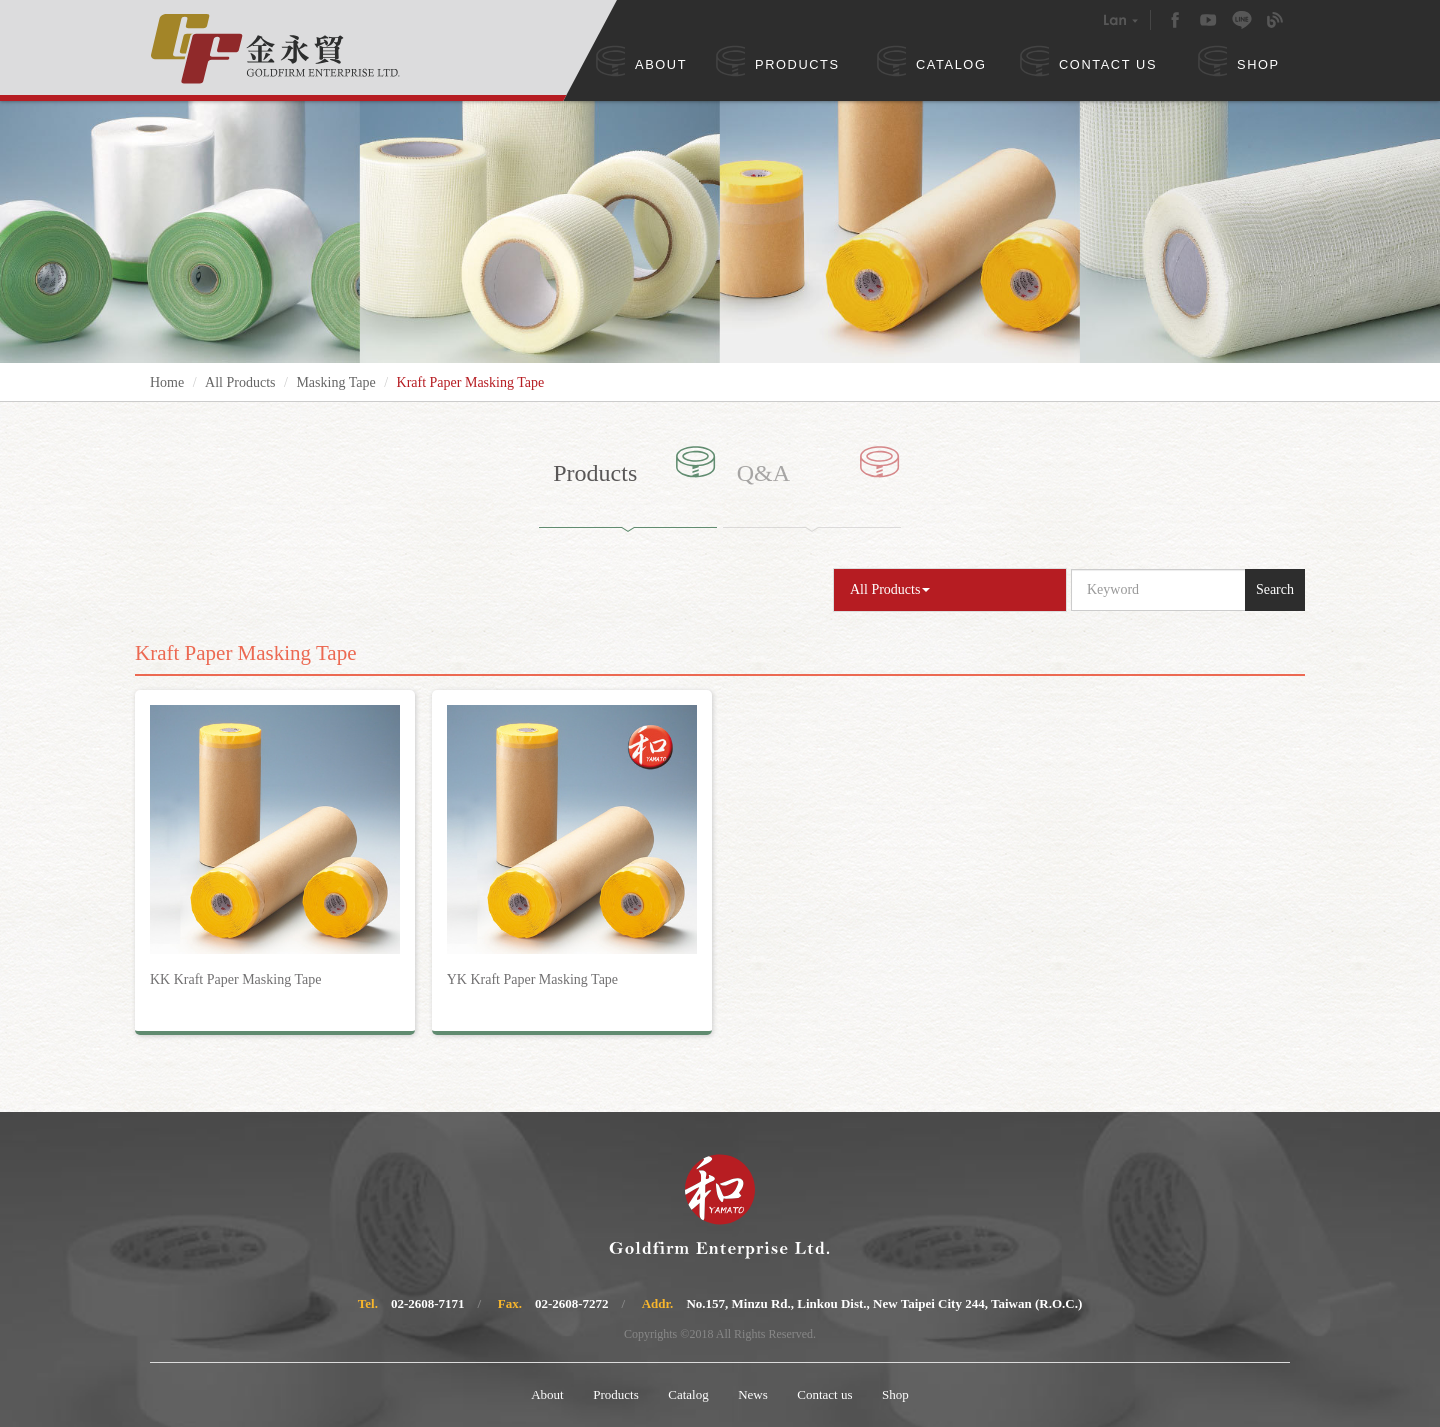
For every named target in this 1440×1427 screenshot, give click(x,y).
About (547, 1394)
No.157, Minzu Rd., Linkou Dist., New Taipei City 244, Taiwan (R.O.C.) (884, 1303)
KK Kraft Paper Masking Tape (235, 979)
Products (616, 1394)
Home (167, 382)
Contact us (824, 1394)
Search (1275, 589)
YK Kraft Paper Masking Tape (532, 979)
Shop (895, 1394)
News (753, 1394)
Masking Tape (335, 382)
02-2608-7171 (428, 1303)
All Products (240, 382)
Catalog (688, 1394)
